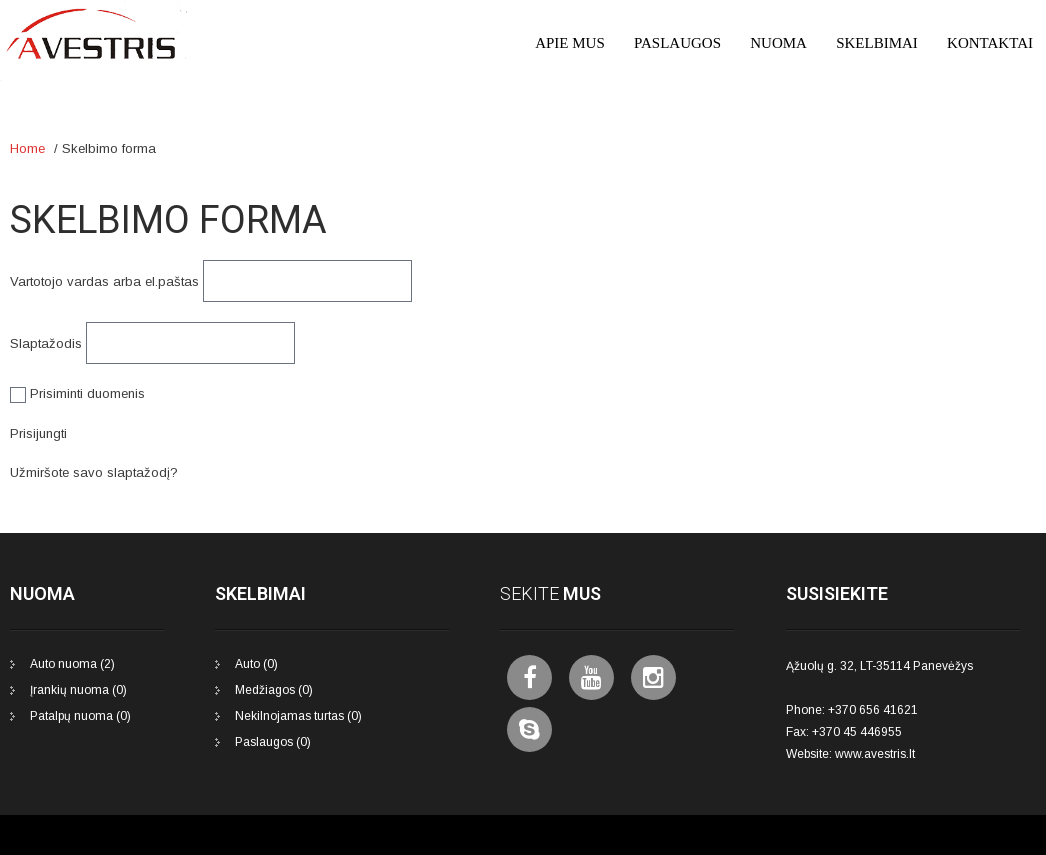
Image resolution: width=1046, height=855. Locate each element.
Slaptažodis (46, 343)
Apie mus (570, 43)
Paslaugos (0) (273, 742)
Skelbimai (877, 43)
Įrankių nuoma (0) (78, 690)
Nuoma (778, 43)
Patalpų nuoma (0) (80, 716)
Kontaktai (990, 43)
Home (27, 148)
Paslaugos (677, 43)
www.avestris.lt (875, 754)
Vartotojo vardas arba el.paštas (104, 281)
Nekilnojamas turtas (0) (298, 716)
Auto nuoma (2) (72, 664)
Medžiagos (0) (274, 690)
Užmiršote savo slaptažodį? (94, 472)
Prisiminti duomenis (77, 393)
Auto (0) (256, 664)
